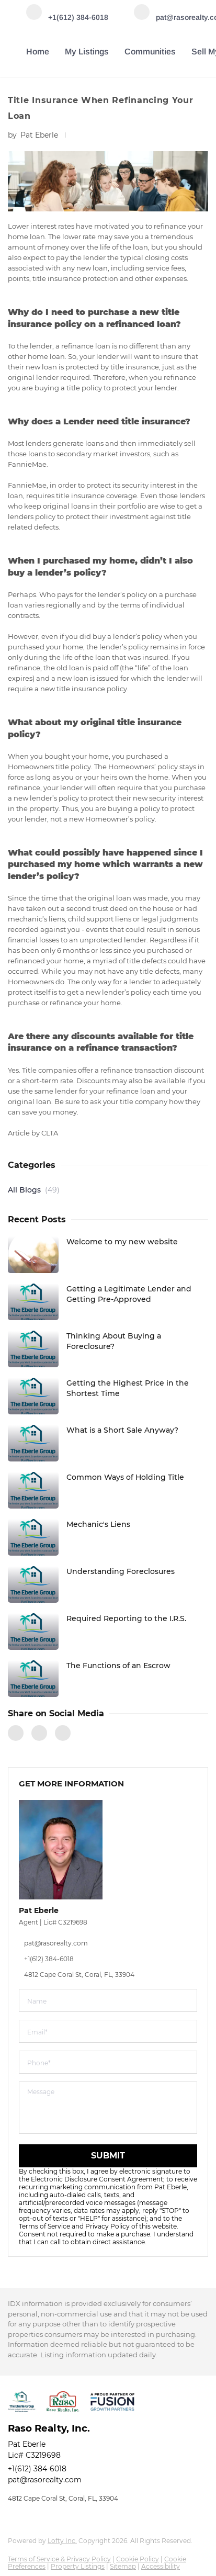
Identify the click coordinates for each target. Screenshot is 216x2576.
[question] (108, 2108)
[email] (108, 2031)
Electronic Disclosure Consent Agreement (97, 2179)
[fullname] (108, 2000)
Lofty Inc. (62, 2541)
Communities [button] (150, 51)
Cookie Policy (137, 2559)
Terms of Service (44, 2226)
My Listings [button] (87, 51)
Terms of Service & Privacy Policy (59, 2559)
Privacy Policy (107, 2226)
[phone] (108, 2062)
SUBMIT (108, 2156)
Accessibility (160, 2566)
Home (37, 51)
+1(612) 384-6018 (37, 2468)
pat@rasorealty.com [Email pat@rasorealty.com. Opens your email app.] (45, 2479)
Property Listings (78, 2566)
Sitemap (123, 2566)
